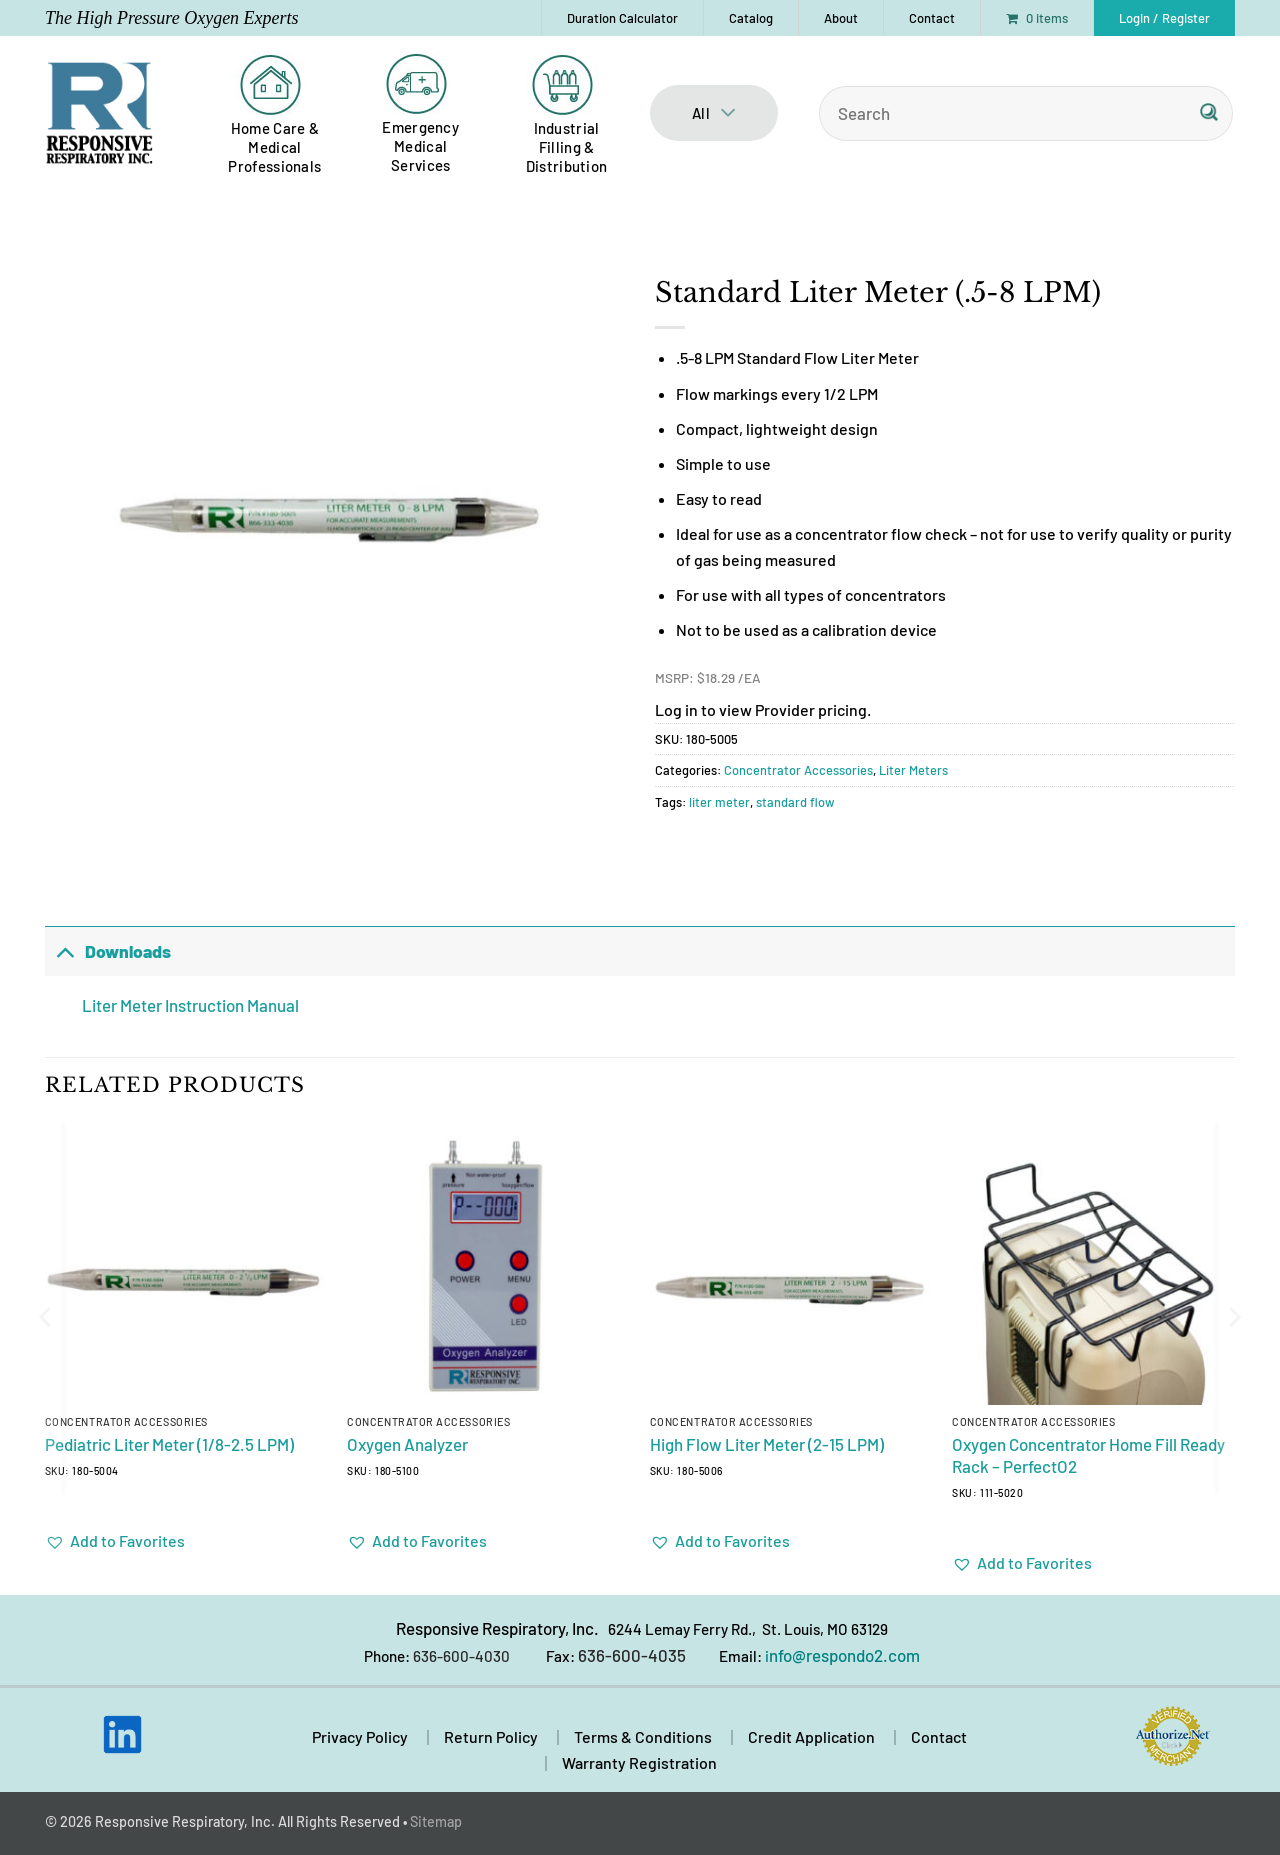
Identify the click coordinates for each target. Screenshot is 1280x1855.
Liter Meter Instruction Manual (190, 1005)
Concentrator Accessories (798, 770)
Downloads (108, 950)
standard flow (795, 802)
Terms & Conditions (643, 1736)
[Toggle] (64, 950)
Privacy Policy (360, 1736)
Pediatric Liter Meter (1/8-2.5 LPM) (169, 1444)
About (841, 18)
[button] (1164, 18)
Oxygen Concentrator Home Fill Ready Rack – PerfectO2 (1088, 1455)
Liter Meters (913, 770)
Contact (932, 18)
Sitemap (436, 1821)
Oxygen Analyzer (407, 1444)
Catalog (751, 18)
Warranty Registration (639, 1762)
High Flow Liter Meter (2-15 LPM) (767, 1444)
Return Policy (491, 1736)
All (714, 113)
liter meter (719, 802)
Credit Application (811, 1736)
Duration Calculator (622, 18)
